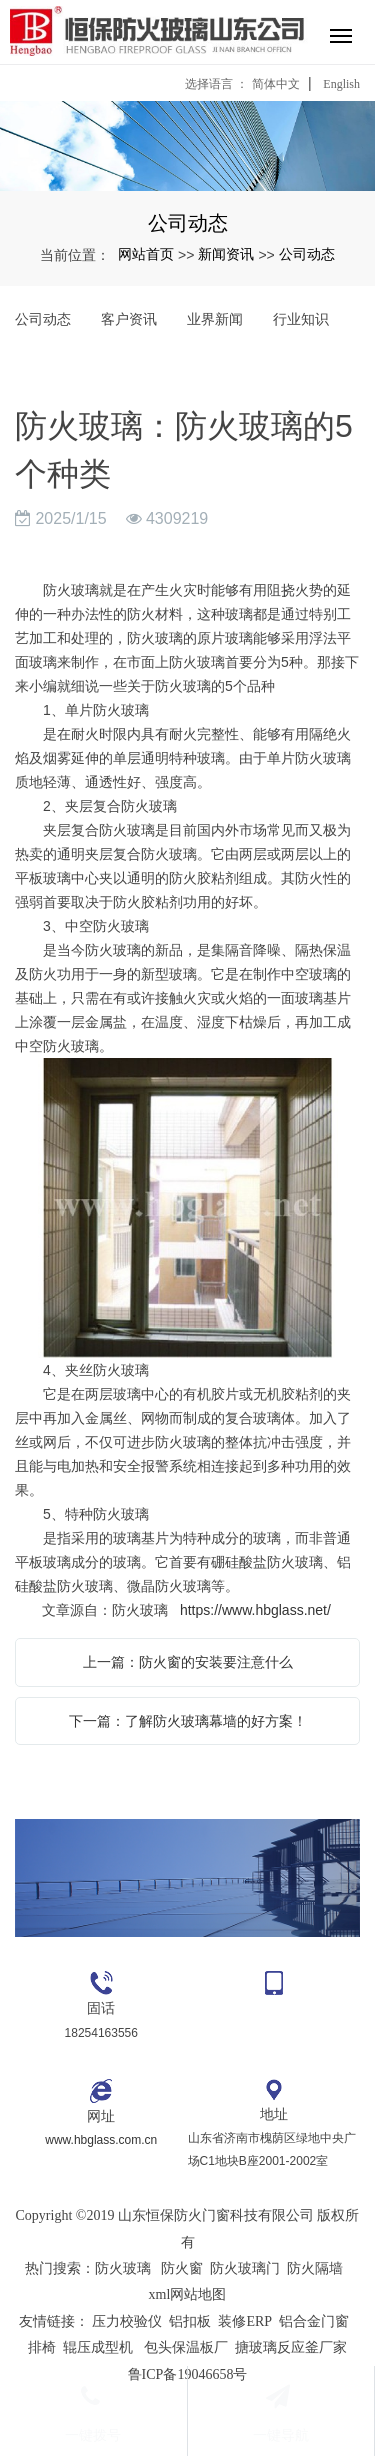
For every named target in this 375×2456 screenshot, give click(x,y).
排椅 (42, 2347)
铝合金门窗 (314, 2321)
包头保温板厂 (186, 2347)
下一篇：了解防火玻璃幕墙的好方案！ (188, 1721)
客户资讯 (129, 319)
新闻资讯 (226, 254)
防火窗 (182, 2268)
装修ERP (245, 2321)
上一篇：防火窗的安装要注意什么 (188, 1662)
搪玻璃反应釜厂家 (291, 2347)
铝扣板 (190, 2321)
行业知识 (301, 319)
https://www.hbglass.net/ (255, 1610)
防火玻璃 (123, 2268)
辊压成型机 (98, 2347)
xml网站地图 (188, 2294)
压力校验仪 (127, 2321)
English (341, 84)
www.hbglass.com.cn (101, 2140)
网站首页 (146, 254)
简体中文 (276, 84)
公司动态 (307, 254)
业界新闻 (215, 319)
